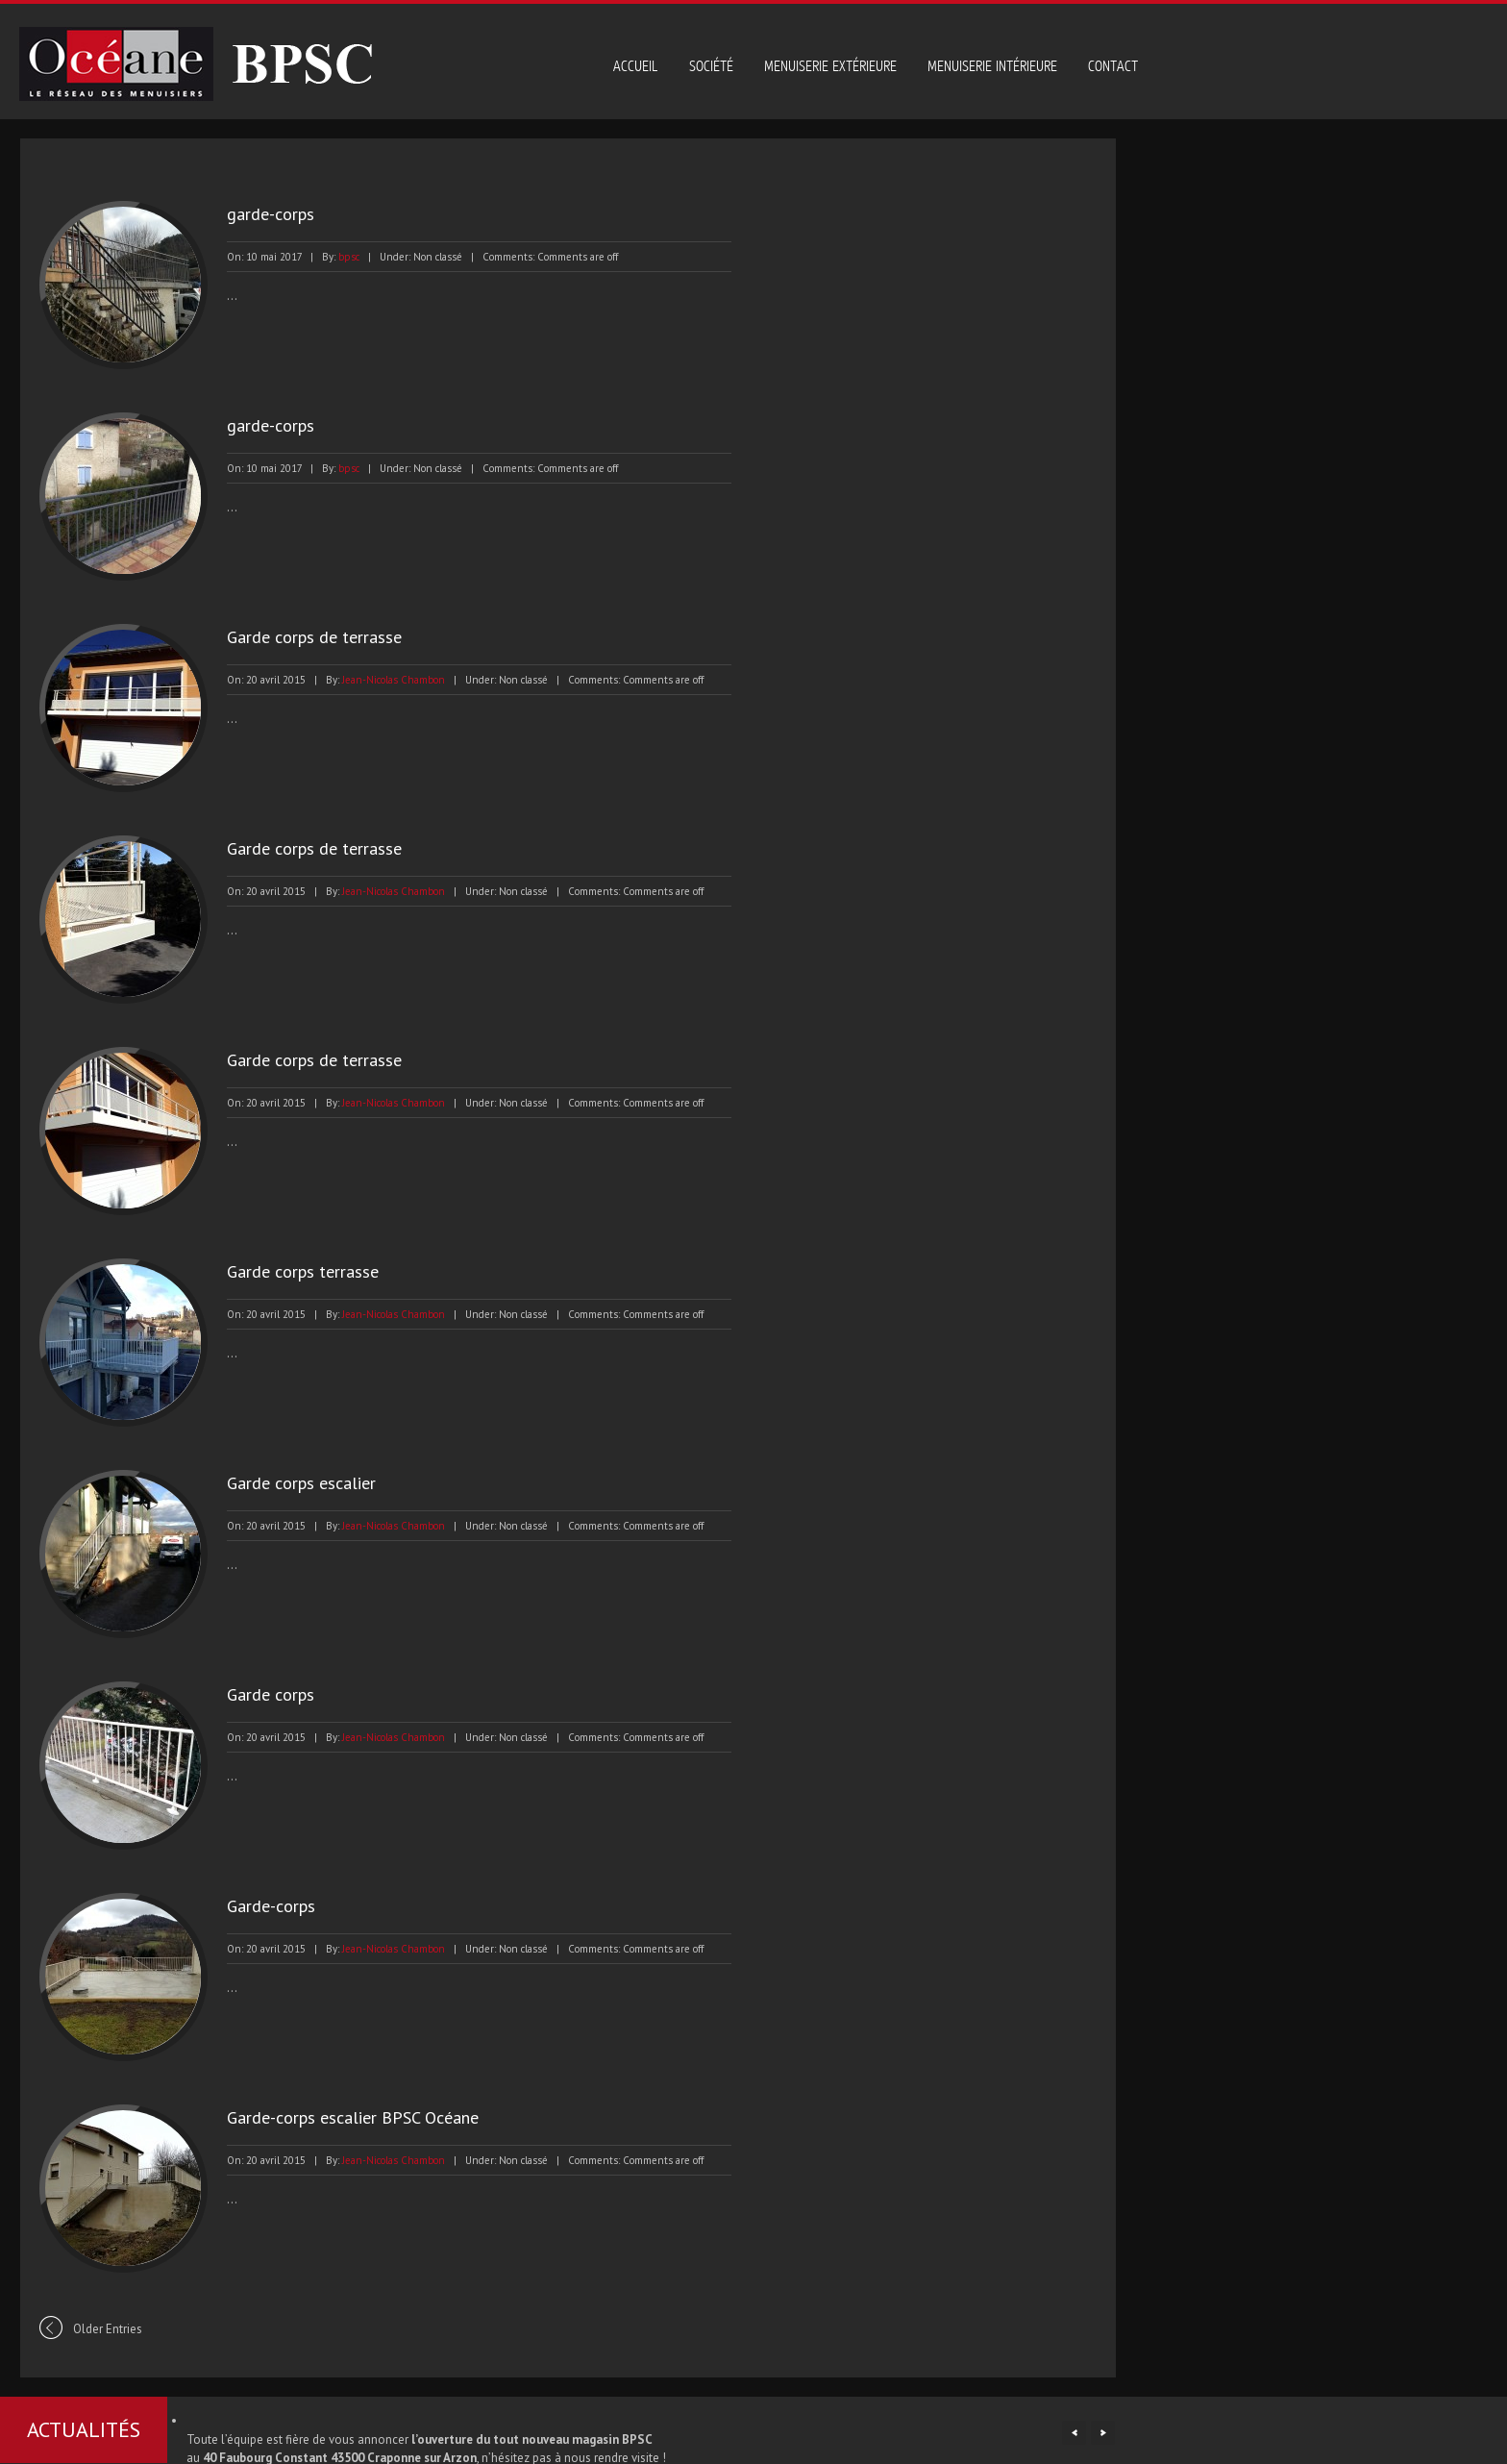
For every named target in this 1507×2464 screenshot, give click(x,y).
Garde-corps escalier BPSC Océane (339, 2117)
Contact (1113, 66)
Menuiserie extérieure (830, 66)
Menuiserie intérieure (992, 66)
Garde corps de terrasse (300, 637)
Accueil (635, 66)
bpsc (335, 256)
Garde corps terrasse (289, 1271)
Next (1103, 2433)
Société (711, 66)
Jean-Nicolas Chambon (380, 679)
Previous (1074, 2433)
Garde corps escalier (287, 1483)
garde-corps (257, 214)
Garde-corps (257, 1906)
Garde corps (257, 1694)
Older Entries (94, 2329)
